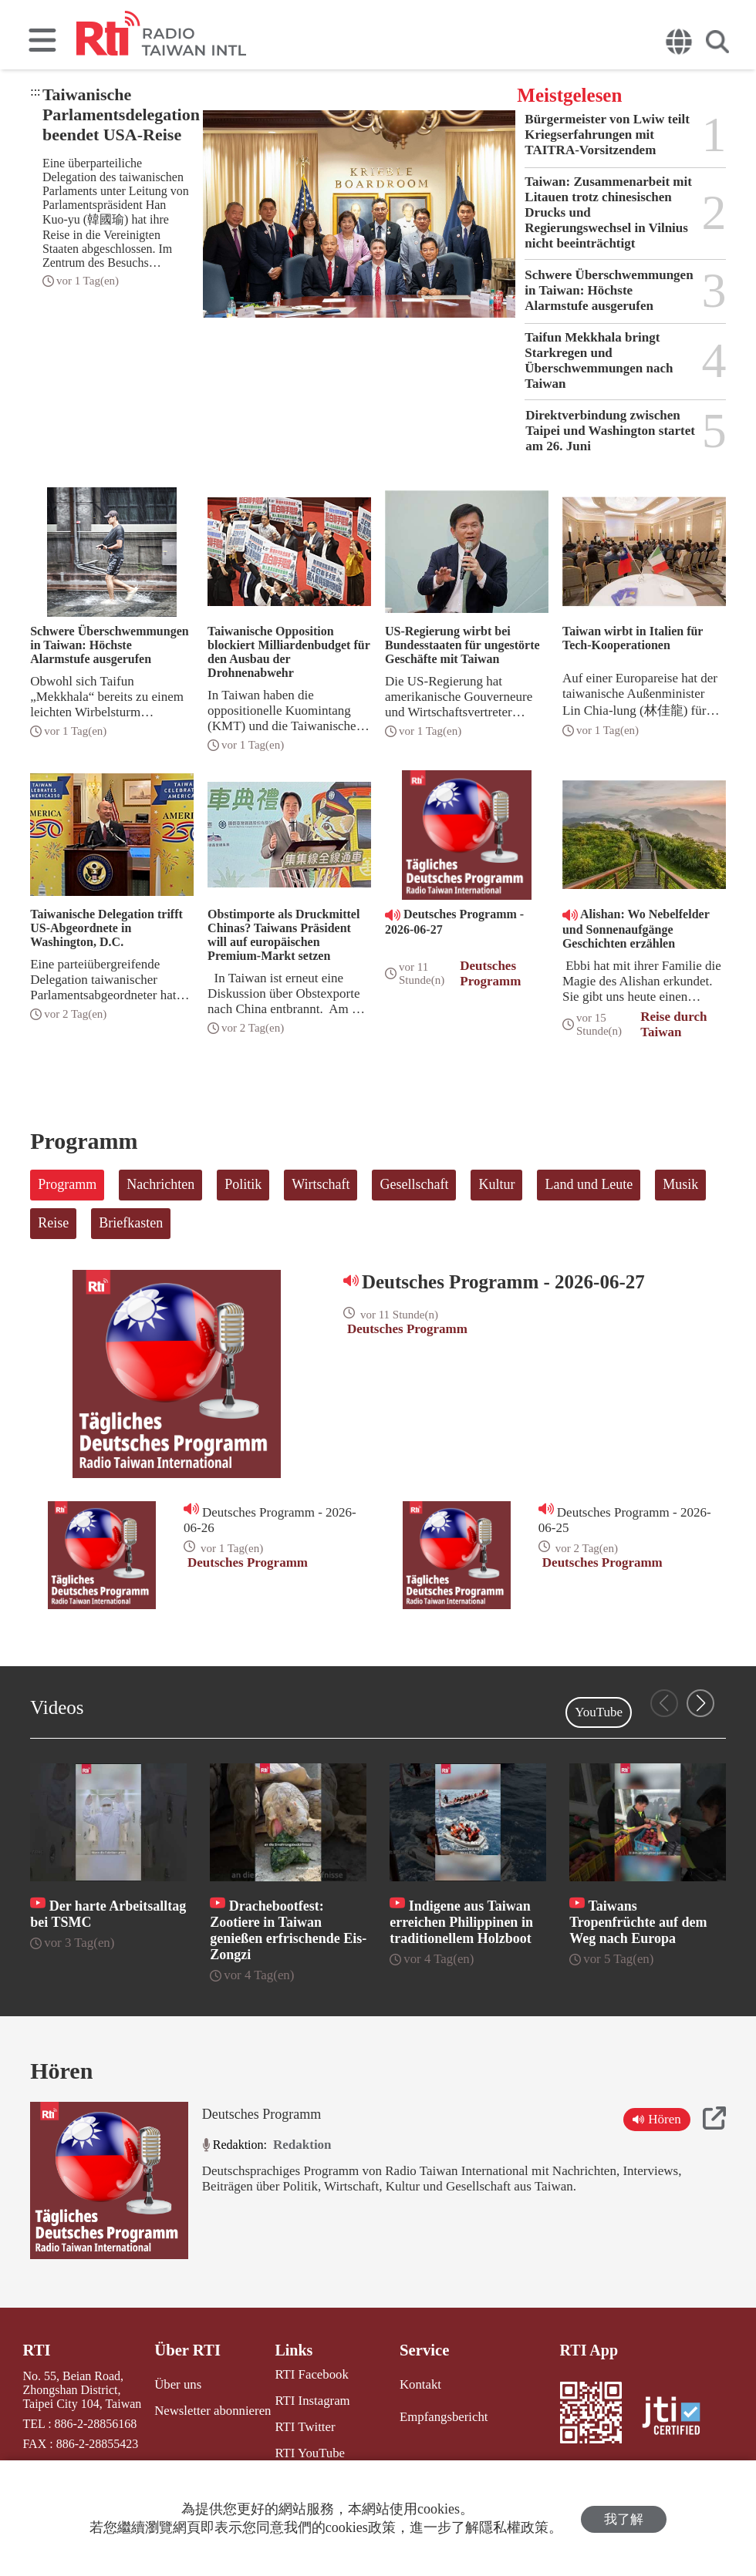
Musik (680, 1184)
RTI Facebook (307, 2374)
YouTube (599, 1712)
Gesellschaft (414, 1184)
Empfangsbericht (440, 2415)
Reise (53, 1223)
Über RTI (188, 2350)
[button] (700, 1703)
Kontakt (418, 2383)
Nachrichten (160, 1184)
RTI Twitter (301, 2425)
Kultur (496, 1184)
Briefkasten (131, 1223)
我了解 (623, 2518)
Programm (67, 1184)
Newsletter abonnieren (211, 2409)
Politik (243, 1184)
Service (422, 2350)
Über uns (178, 2383)
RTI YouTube (305, 2451)
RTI (35, 2350)
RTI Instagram (308, 2399)
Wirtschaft (320, 1184)
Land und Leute (589, 1184)
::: (35, 91)
